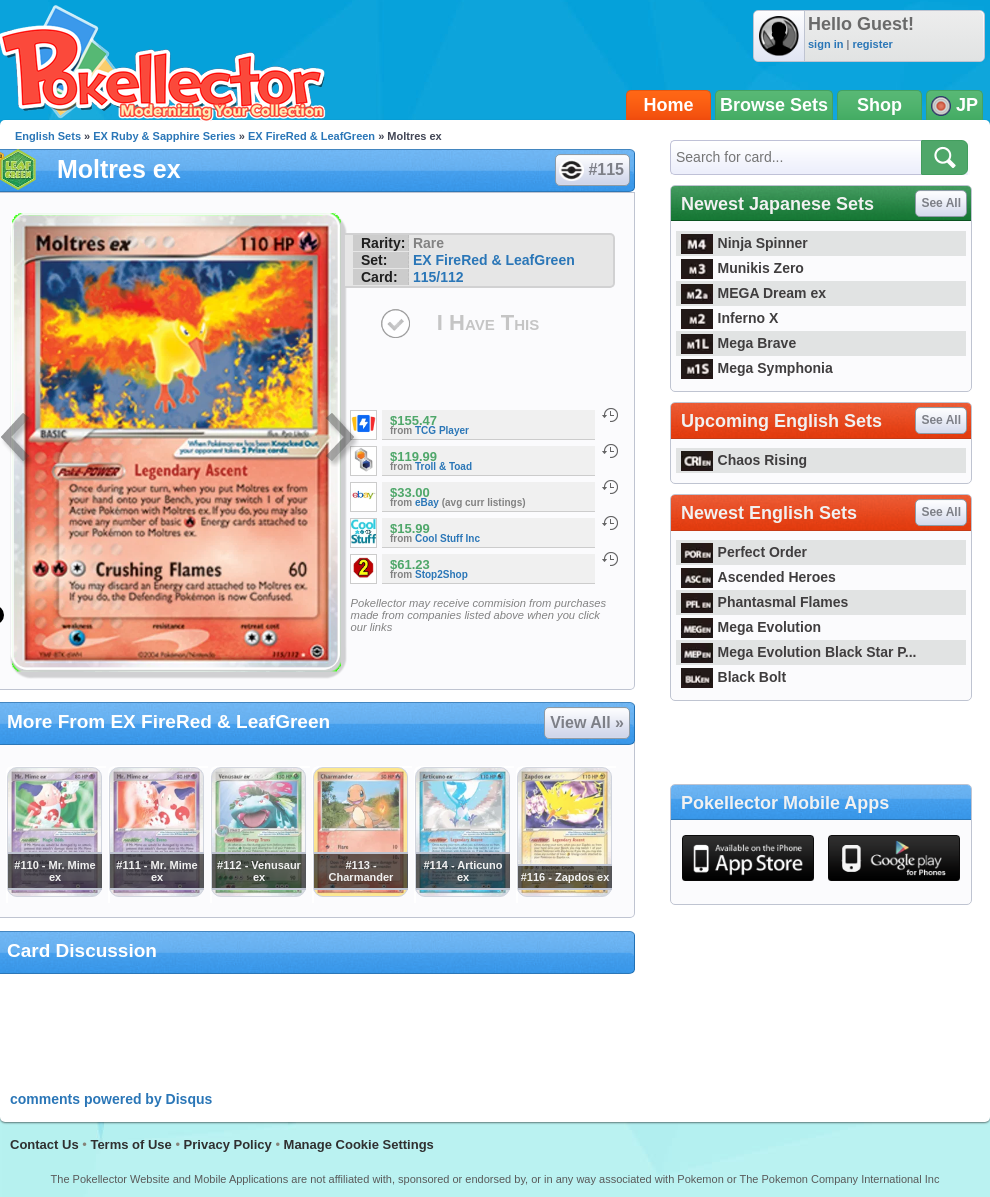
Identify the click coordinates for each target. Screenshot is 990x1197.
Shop (879, 105)
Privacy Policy (228, 1144)
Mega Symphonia (757, 368)
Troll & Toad (443, 466)
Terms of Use (130, 1144)
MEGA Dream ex (753, 293)
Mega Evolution (751, 627)
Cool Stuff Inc (447, 538)
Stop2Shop (441, 574)
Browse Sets (774, 105)
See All (941, 203)
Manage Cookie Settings (359, 1144)
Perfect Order (744, 552)
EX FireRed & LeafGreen (311, 136)
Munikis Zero (742, 268)
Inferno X (729, 318)
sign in (825, 44)
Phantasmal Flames (764, 602)
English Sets (48, 136)
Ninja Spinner (744, 243)
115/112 (438, 277)
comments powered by (111, 1099)
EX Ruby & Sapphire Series (164, 136)
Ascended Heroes (758, 577)
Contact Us (44, 1144)
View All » (587, 722)
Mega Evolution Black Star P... (799, 652)
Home (669, 105)
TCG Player (442, 430)
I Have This (488, 322)
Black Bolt (733, 677)
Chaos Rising (744, 460)
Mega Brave (738, 343)
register (872, 44)
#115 (591, 170)
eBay (427, 502)
